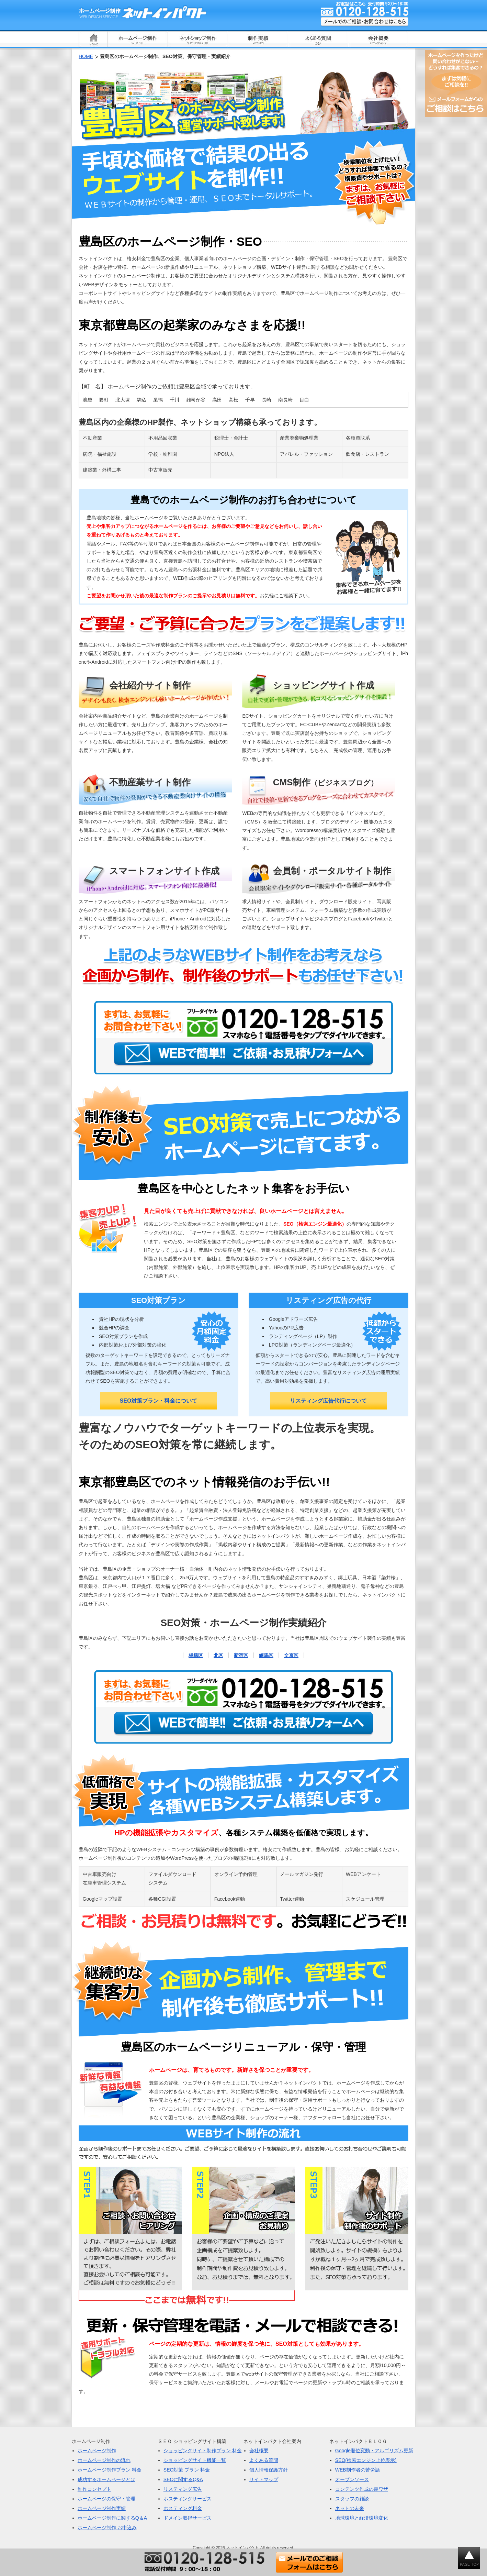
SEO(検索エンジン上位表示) (366, 2460)
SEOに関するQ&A (183, 2479)
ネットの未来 (349, 2508)
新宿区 (241, 1655)
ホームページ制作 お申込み (107, 2527)
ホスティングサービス (187, 2498)
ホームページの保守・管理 (106, 2498)
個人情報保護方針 (268, 2470)
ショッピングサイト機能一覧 (194, 2460)
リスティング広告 (182, 2489)
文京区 (291, 1655)
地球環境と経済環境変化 (361, 2518)
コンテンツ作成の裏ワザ (361, 2489)
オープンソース (352, 2479)
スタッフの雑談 (352, 2498)
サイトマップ (263, 2479)
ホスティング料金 (182, 2508)
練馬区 (266, 1655)
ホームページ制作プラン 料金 (109, 2470)
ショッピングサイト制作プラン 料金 (202, 2450)
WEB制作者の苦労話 (357, 2470)
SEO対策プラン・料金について (158, 1401)
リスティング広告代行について (328, 1401)
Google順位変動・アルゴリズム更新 (374, 2450)
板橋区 (196, 1655)
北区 (218, 1655)
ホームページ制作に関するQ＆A (112, 2518)
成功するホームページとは (106, 2479)
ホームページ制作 (97, 2450)
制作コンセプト (94, 2489)
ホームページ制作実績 (102, 2508)
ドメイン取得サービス (187, 2518)
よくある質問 (263, 2460)
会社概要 (259, 2450)
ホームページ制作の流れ (104, 2460)
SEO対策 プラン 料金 (186, 2470)
